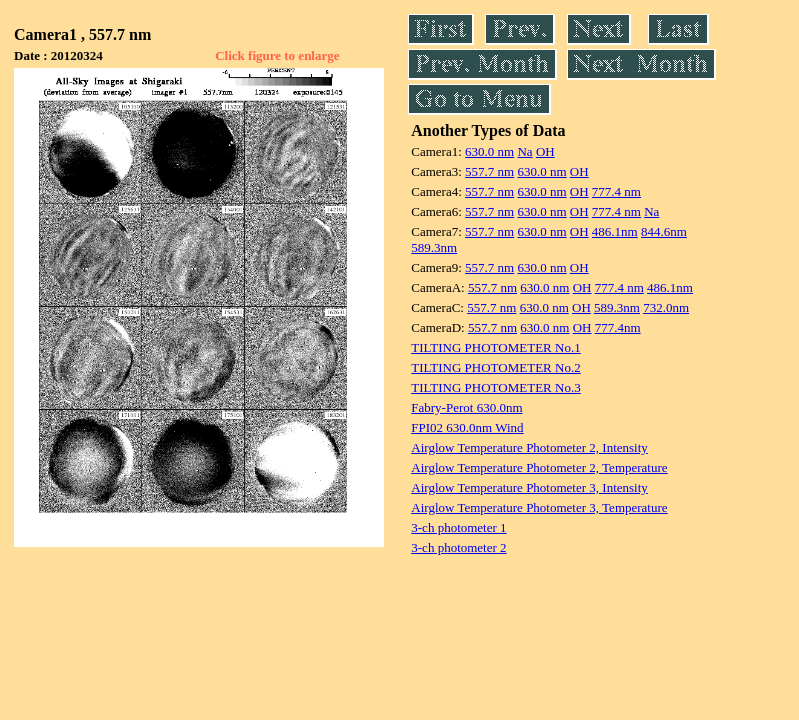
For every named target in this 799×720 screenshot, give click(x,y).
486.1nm (615, 231)
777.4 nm (616, 191)
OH (545, 151)
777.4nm (618, 327)
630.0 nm (489, 151)
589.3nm (434, 247)
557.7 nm (489, 171)
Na (524, 151)
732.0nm (666, 307)
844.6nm (664, 231)
